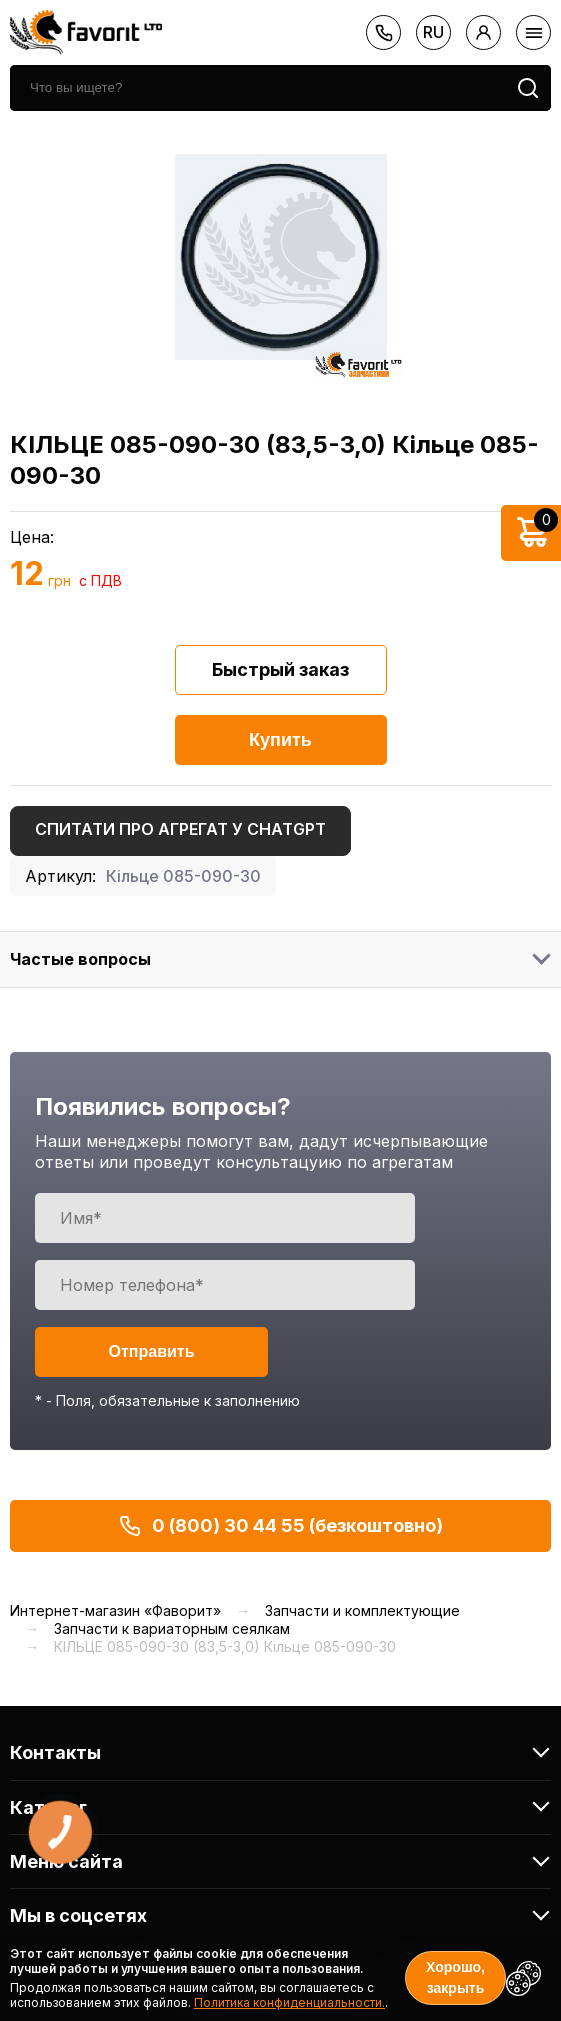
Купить (280, 740)
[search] (257, 88)
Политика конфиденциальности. (289, 2002)
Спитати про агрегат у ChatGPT (180, 829)
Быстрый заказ (280, 669)
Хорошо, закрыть (455, 1977)
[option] (280, 257)
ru (433, 32)
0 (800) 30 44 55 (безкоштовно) (280, 1526)
